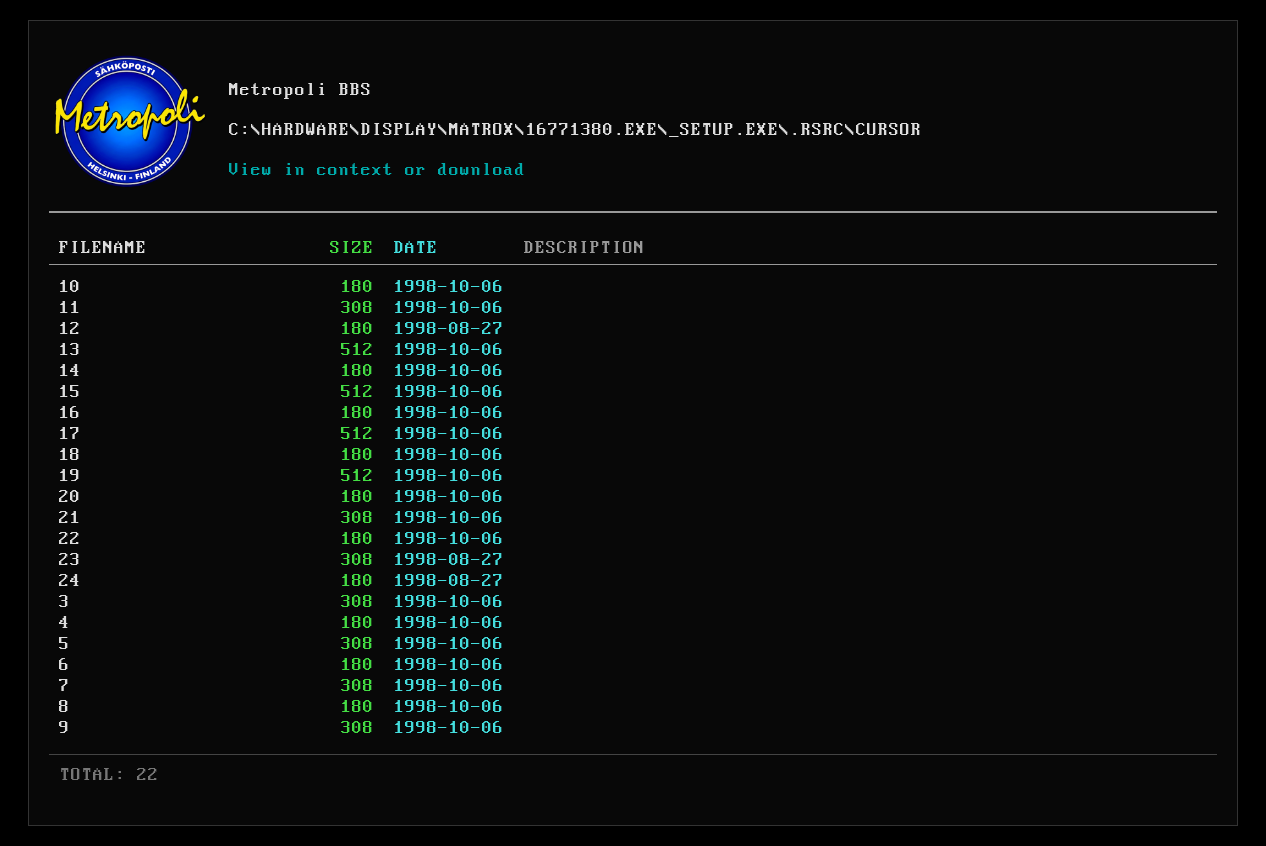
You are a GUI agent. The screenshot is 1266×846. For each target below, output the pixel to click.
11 (70, 308)
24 (70, 581)
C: (240, 130)
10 (70, 287)
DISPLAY (399, 130)
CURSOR (889, 130)
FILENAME (103, 248)
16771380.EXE (592, 130)
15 (70, 392)
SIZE (352, 248)
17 (70, 434)
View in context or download (377, 170)
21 (70, 518)
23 (70, 560)
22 (70, 539)
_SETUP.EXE (724, 130)
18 (70, 455)
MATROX (482, 130)
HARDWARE (306, 130)
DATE (416, 248)
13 (70, 350)
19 (70, 476)
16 (70, 413)
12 (70, 329)
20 (70, 497)
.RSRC (817, 130)
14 (70, 371)
